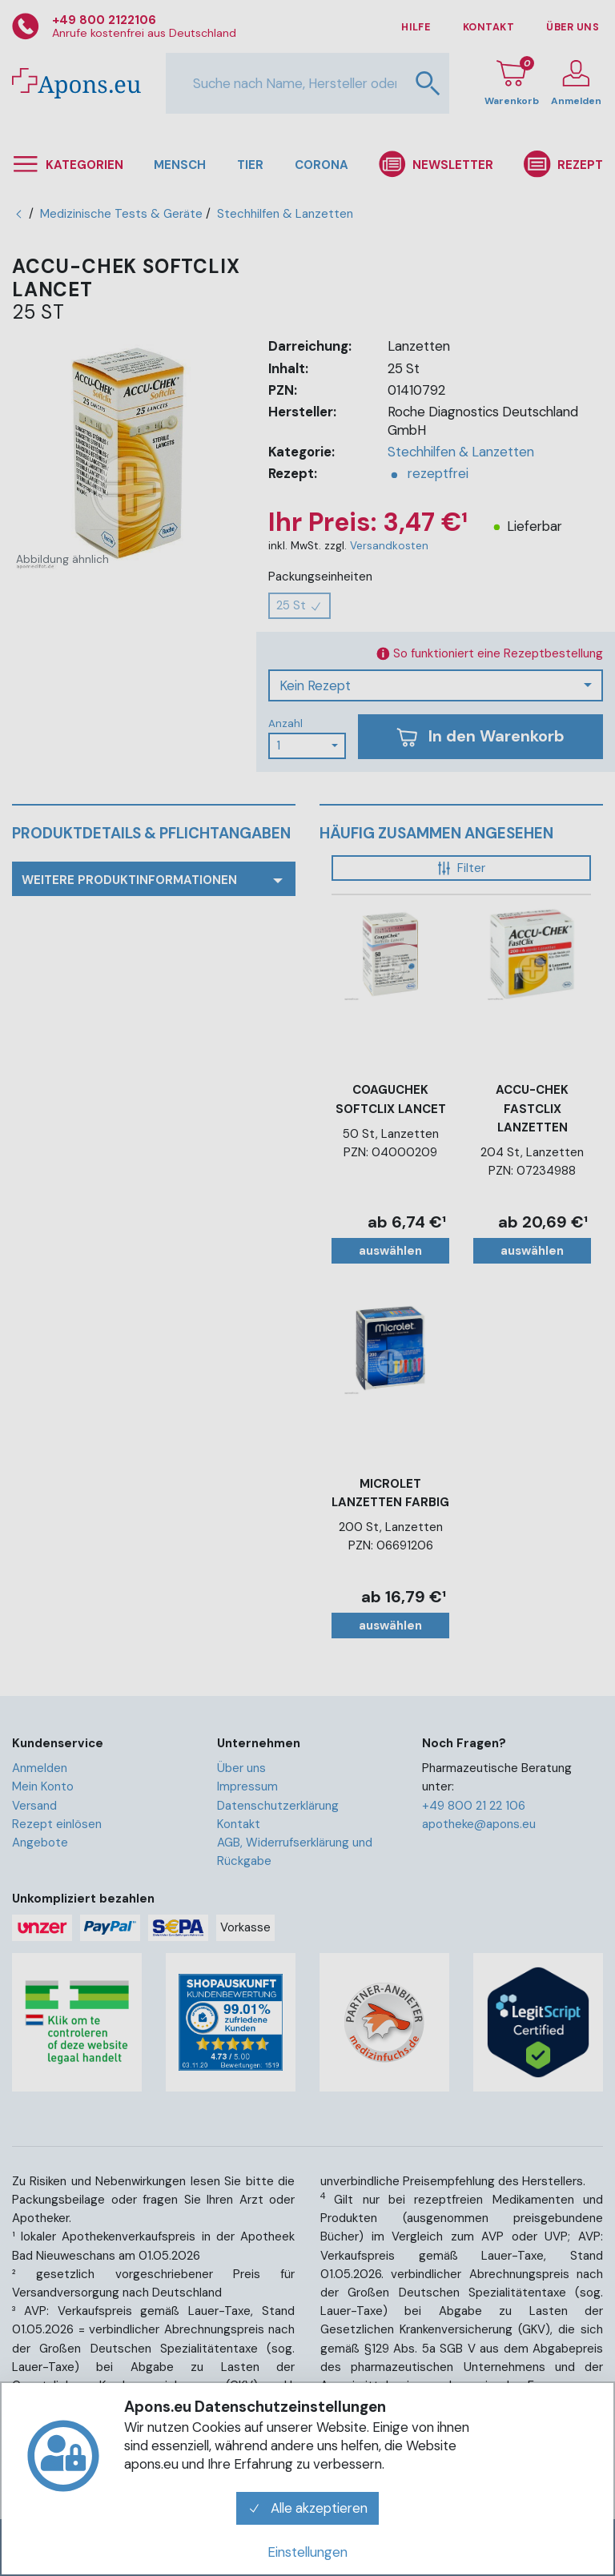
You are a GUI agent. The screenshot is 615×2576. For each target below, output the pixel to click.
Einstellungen (307, 2552)
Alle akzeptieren (307, 2508)
